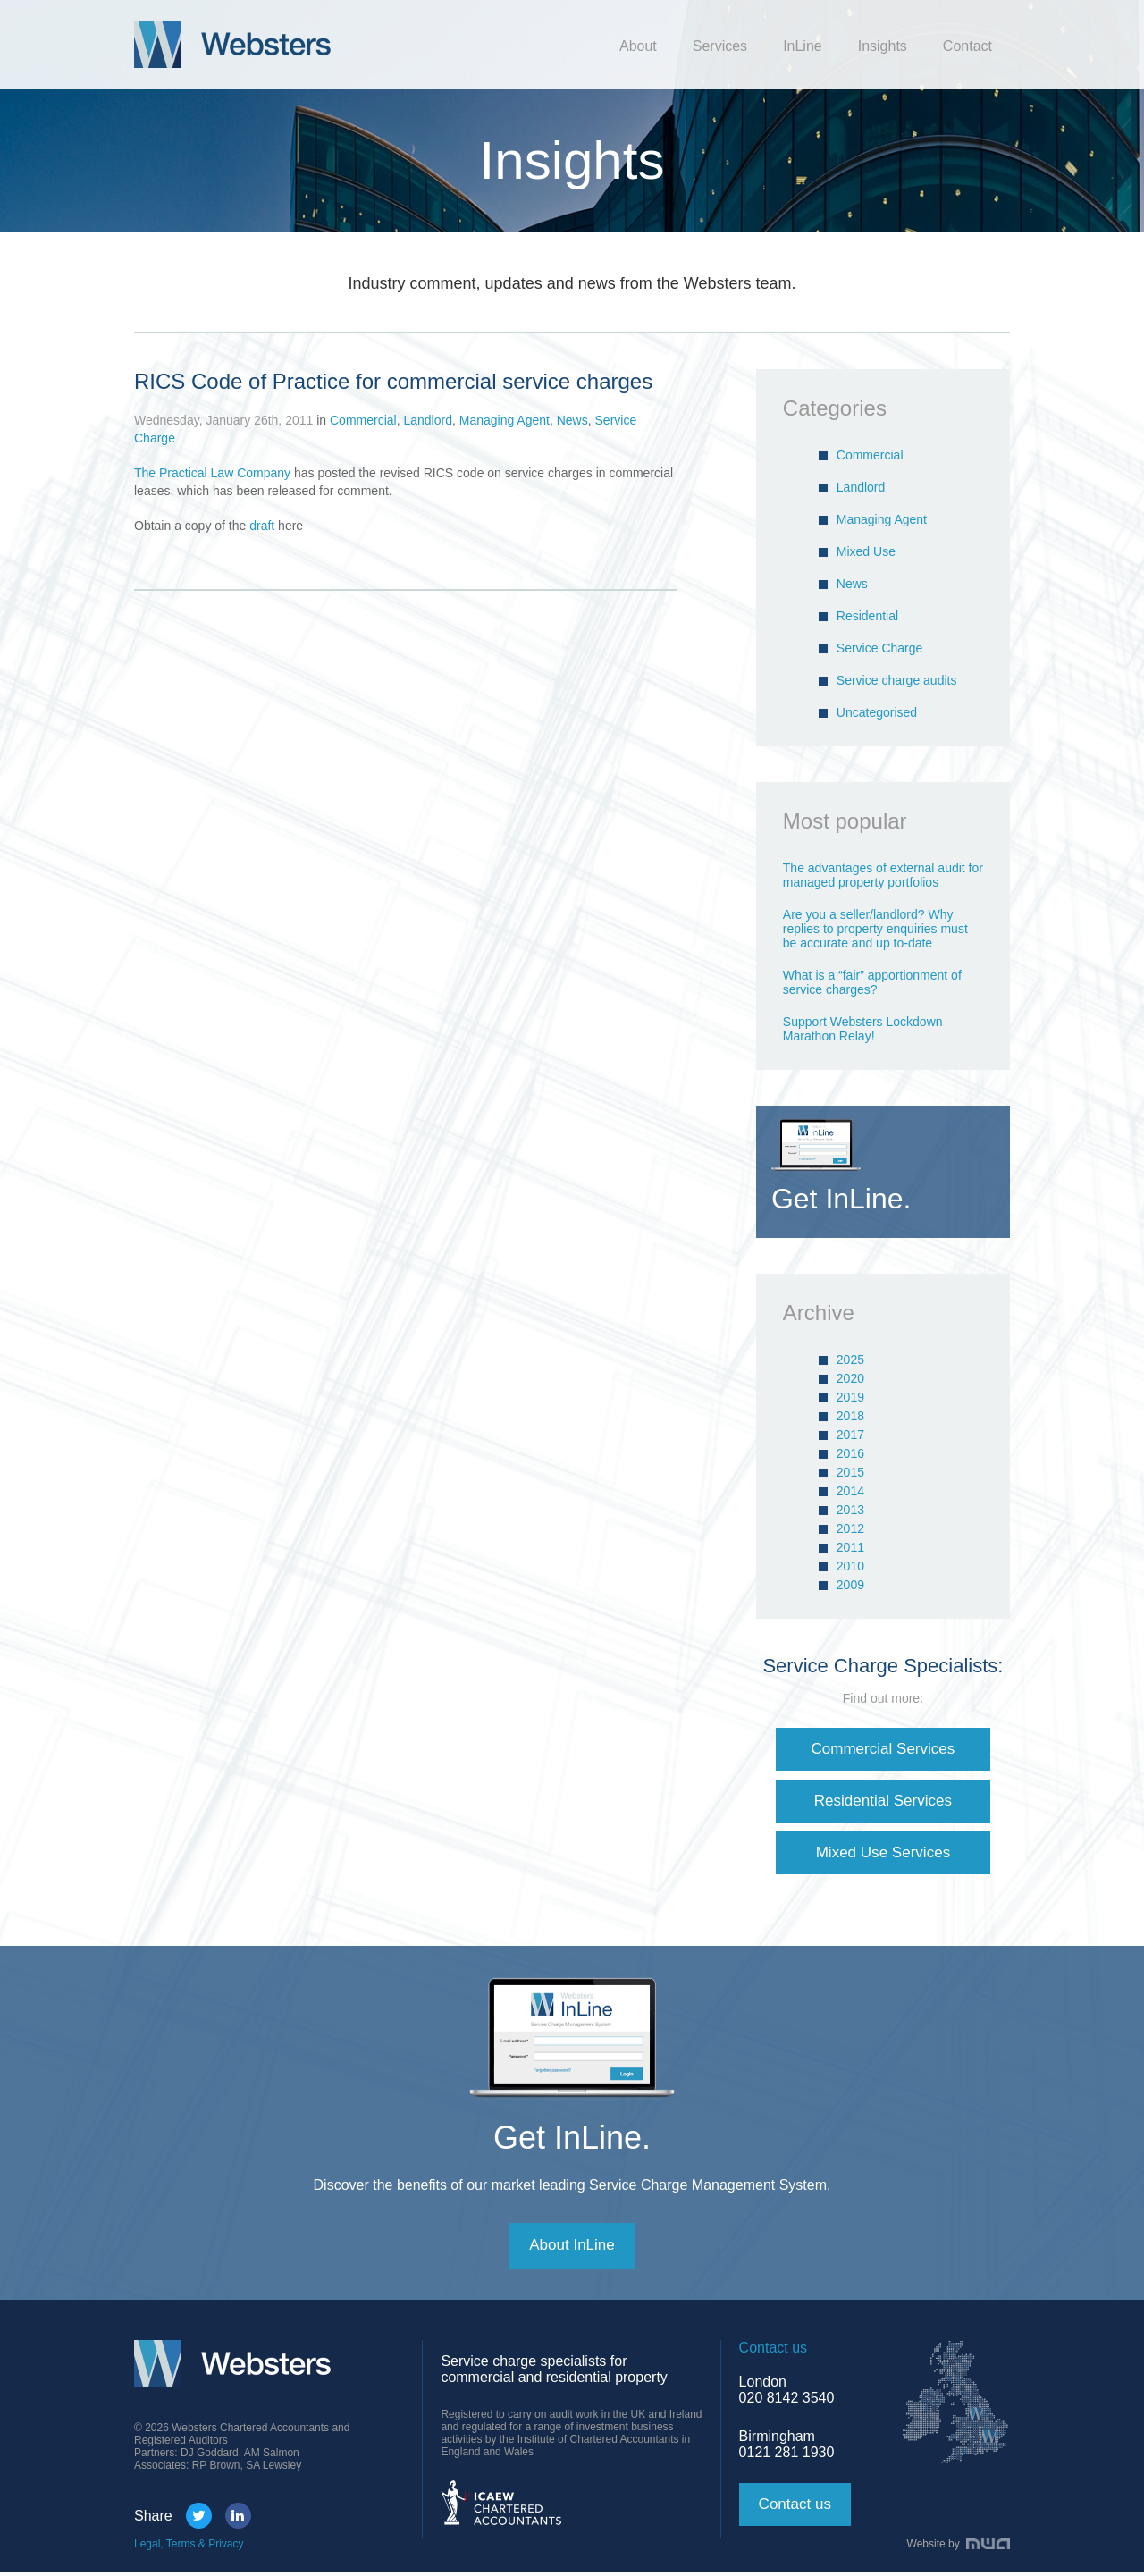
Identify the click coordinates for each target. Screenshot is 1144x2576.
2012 (850, 1528)
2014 (850, 1491)
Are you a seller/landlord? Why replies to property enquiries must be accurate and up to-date (875, 928)
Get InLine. (572, 2140)
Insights (882, 46)
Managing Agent (504, 420)
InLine (802, 46)
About (638, 46)
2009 (850, 1585)
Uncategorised (877, 712)
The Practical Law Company (212, 473)
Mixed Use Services (883, 1855)
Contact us (797, 2508)
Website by (958, 2547)
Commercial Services (883, 1749)
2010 (850, 1566)
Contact (967, 46)
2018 (850, 1416)
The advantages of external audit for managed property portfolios (883, 875)
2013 (850, 1510)
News (572, 420)
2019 (850, 1397)
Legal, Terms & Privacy (189, 2547)
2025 (850, 1359)
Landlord (427, 420)
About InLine (571, 2249)
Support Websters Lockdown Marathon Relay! (863, 1028)
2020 (850, 1378)
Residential (867, 616)
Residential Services (882, 1802)
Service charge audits (897, 680)
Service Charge (880, 648)
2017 (850, 1434)
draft (261, 525)
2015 (850, 1472)
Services (720, 46)
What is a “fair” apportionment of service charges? (872, 982)
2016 (850, 1453)
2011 (850, 1547)
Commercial (363, 420)
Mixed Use (866, 551)
